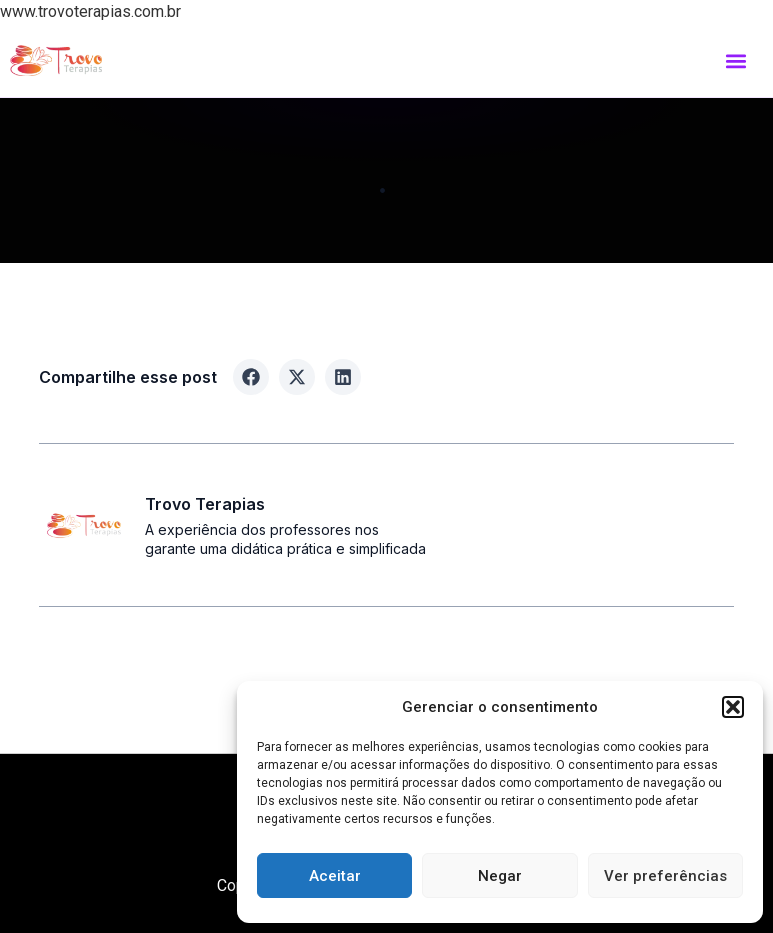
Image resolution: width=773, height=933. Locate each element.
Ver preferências (665, 876)
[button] (733, 707)
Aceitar (335, 876)
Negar (500, 876)
